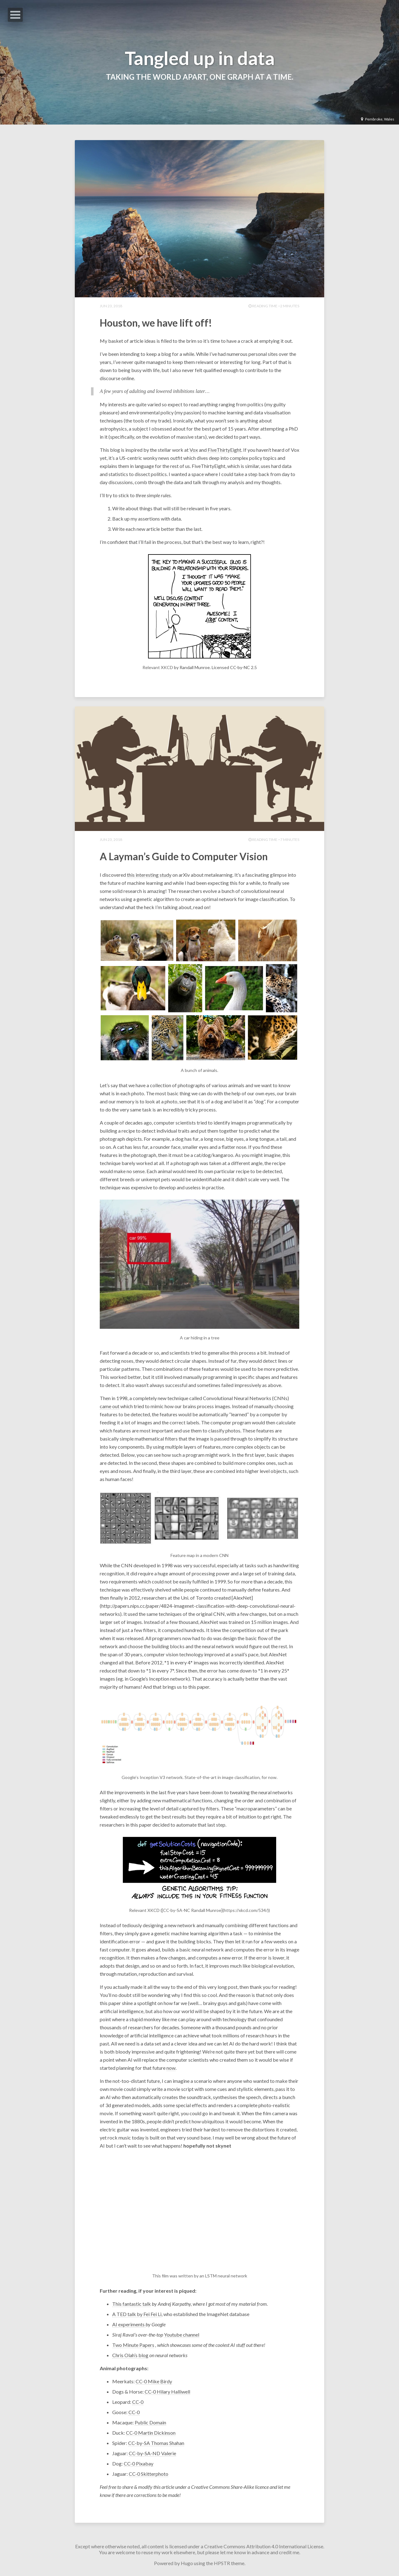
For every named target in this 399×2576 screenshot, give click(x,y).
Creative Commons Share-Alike (222, 2487)
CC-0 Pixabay (138, 2463)
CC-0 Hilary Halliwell (167, 2391)
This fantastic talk (131, 2304)
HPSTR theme (229, 2563)
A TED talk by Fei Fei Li (136, 2314)
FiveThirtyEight (224, 450)
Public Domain (150, 2422)
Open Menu (15, 15)
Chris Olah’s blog (130, 2355)
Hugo (187, 2563)
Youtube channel (181, 2335)
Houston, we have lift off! (156, 323)
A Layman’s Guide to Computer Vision (184, 856)
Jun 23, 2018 (111, 306)
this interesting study (149, 875)
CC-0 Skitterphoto (148, 2474)
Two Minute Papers (133, 2345)
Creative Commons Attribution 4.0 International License (263, 2546)
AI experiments (129, 2324)
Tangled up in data (200, 58)
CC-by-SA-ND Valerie (152, 2453)
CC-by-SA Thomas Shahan (156, 2443)
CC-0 (137, 2402)
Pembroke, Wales (377, 119)
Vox (194, 450)
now (170, 2068)
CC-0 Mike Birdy (154, 2381)
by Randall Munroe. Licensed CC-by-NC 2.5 (215, 667)
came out (109, 1406)
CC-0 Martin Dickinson (150, 2433)
